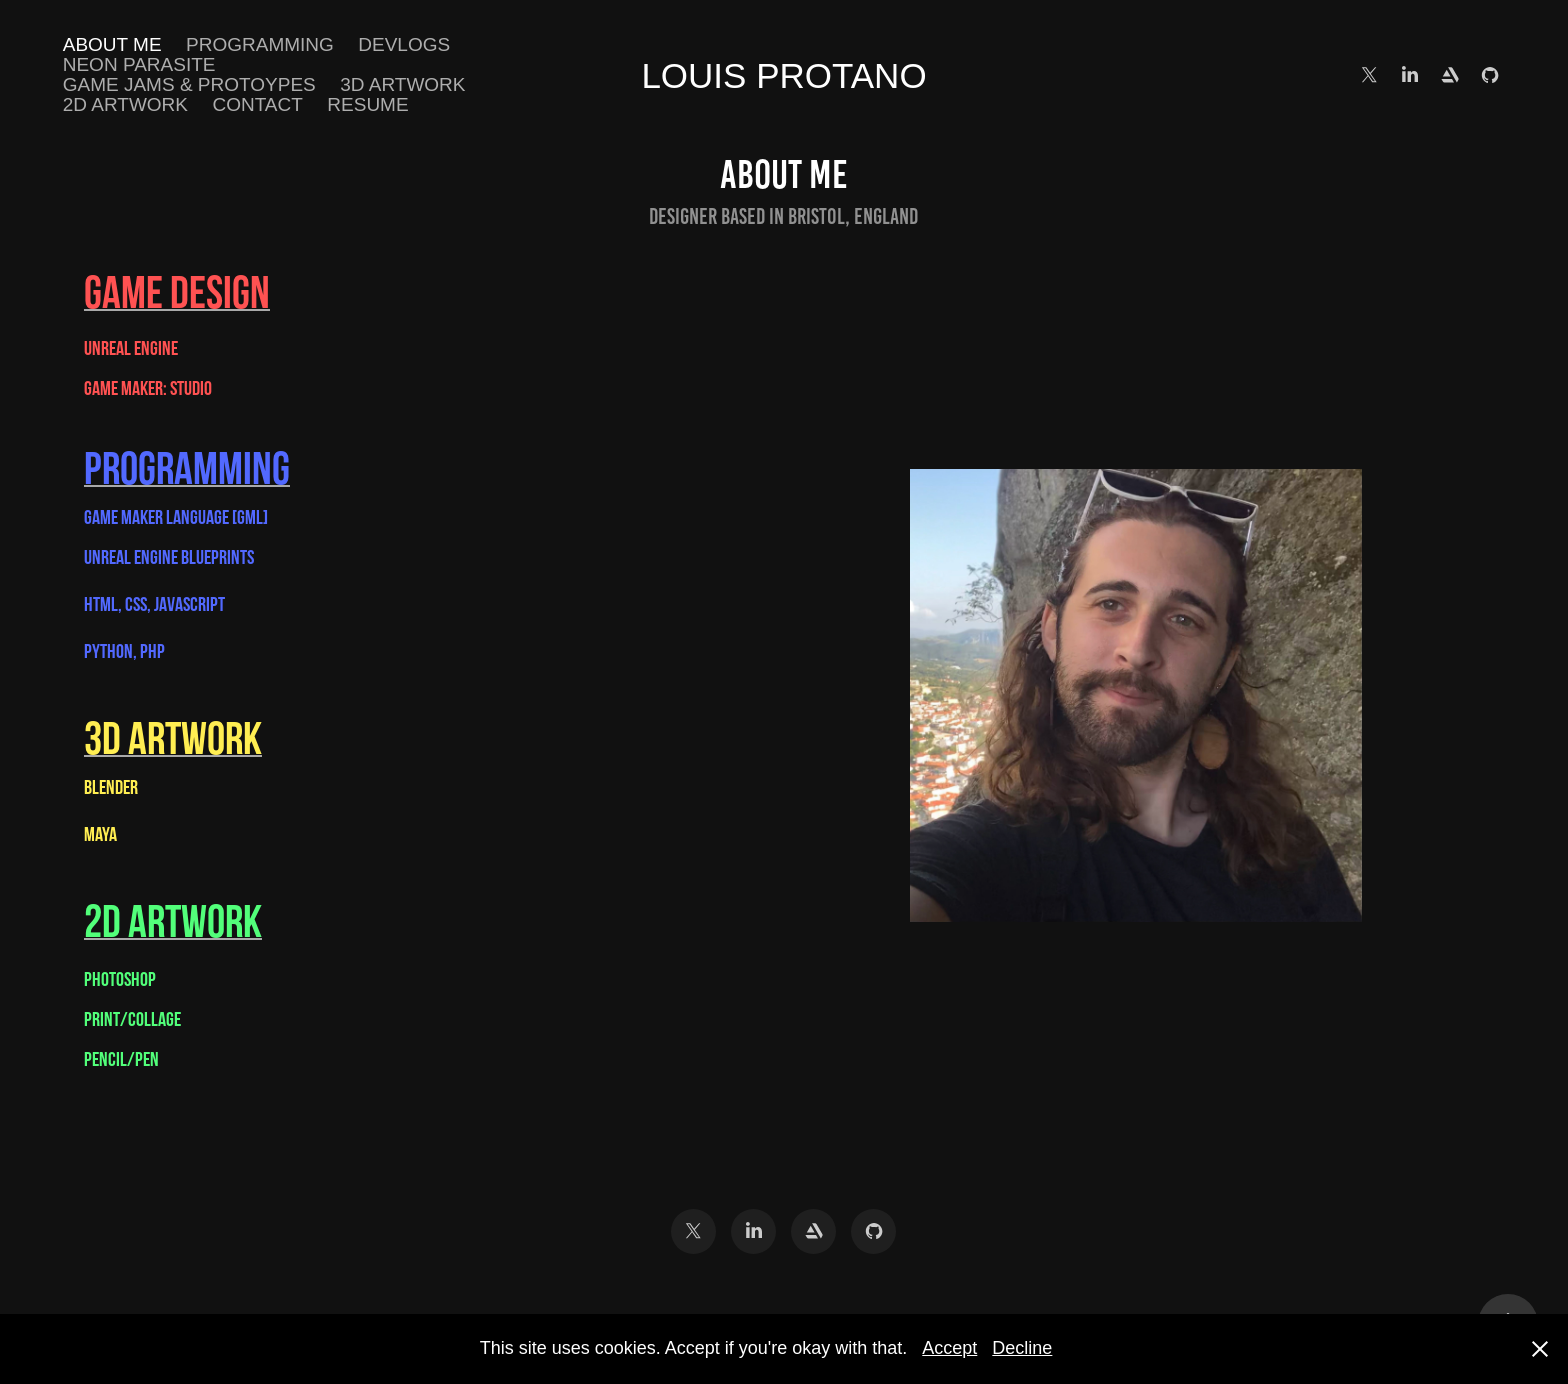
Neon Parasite (139, 64)
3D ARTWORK (402, 84)
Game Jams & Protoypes (189, 84)
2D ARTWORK (125, 104)
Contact (257, 104)
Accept (949, 1348)
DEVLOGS (404, 44)
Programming (260, 44)
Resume (367, 104)
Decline (1022, 1348)
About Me (112, 44)
